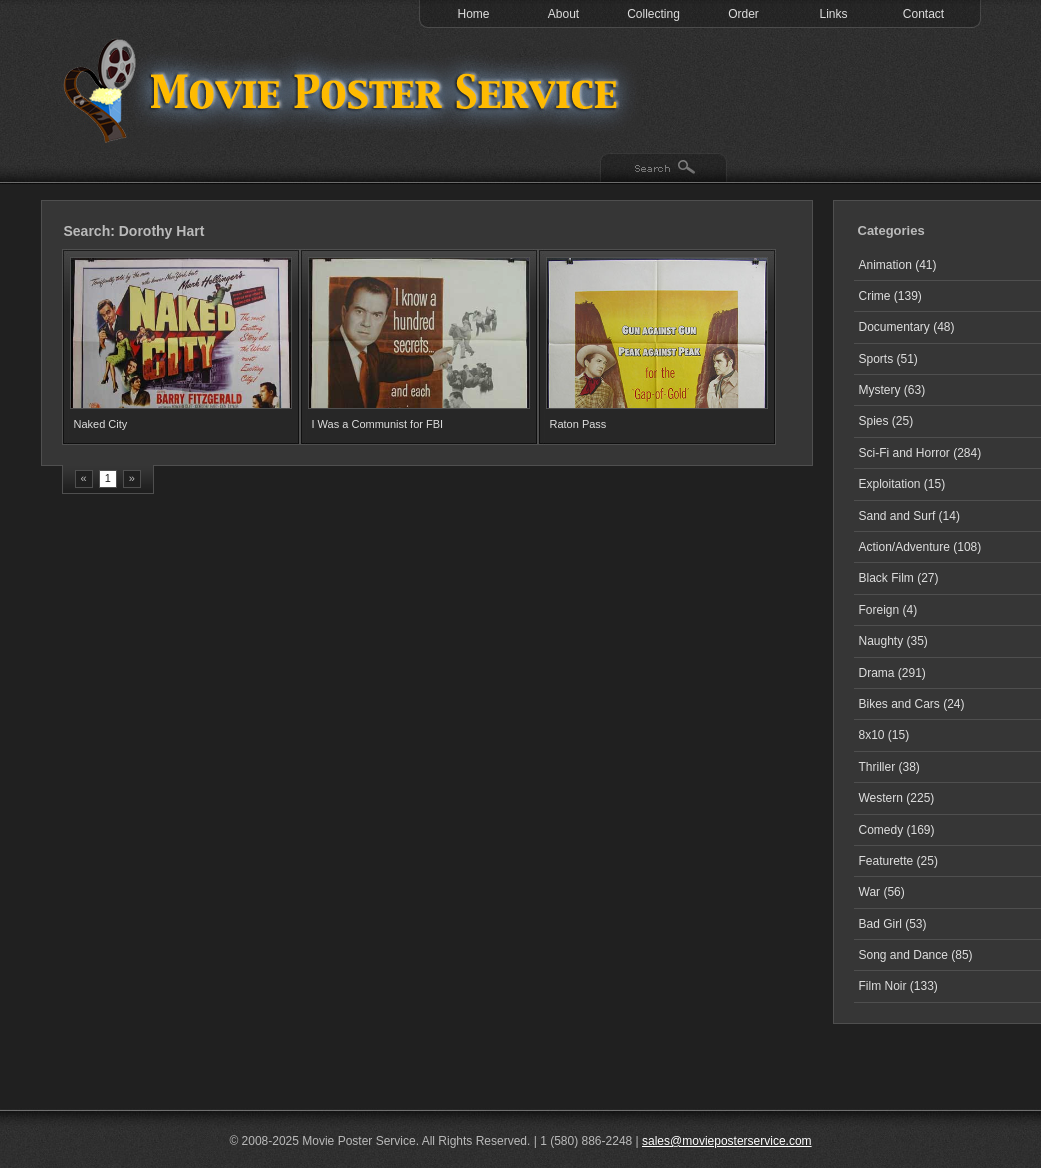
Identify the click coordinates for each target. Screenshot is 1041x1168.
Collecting (653, 14)
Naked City (101, 424)
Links (833, 14)
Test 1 (346, 90)
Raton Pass (578, 424)
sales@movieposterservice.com (727, 1141)
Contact (923, 14)
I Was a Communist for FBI (378, 424)
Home (473, 14)
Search (663, 169)
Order (743, 14)
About (563, 14)
